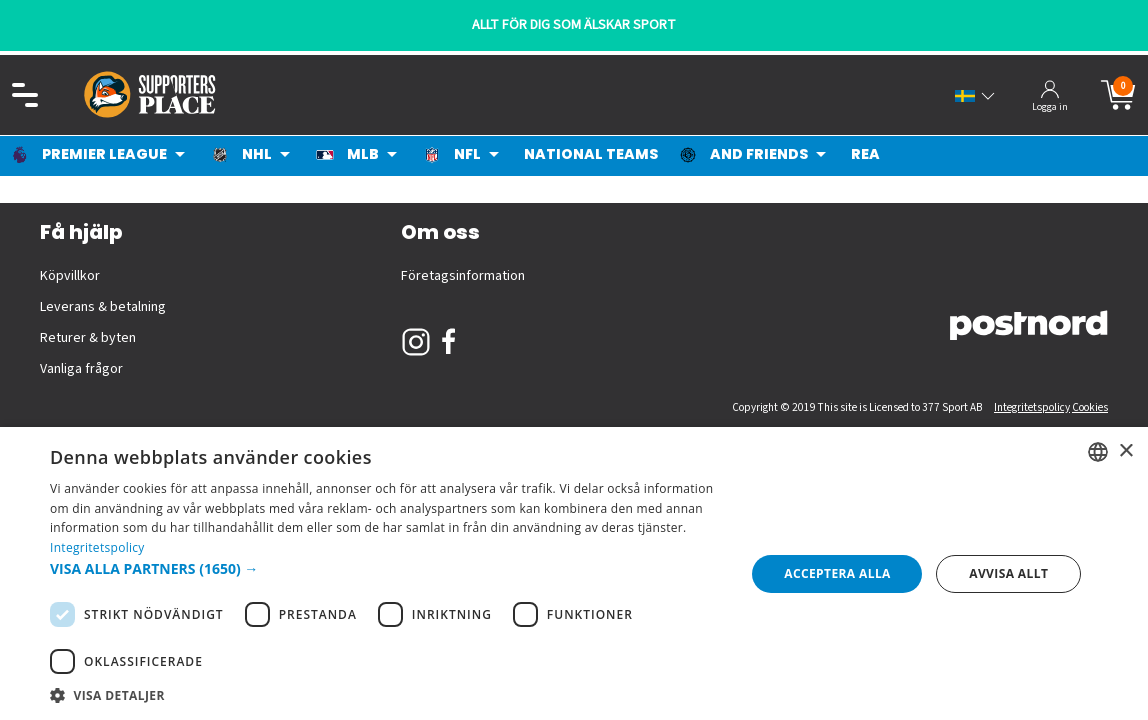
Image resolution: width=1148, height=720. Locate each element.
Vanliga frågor (81, 369)
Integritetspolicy (1032, 407)
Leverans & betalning (103, 307)
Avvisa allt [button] (1008, 573)
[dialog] (574, 573)
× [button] (1125, 451)
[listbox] (1098, 452)
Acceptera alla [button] (837, 573)
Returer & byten (88, 338)
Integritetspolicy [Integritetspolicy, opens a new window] (97, 547)
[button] (387, 568)
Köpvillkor (70, 276)
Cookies (1090, 407)
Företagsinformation (463, 276)
